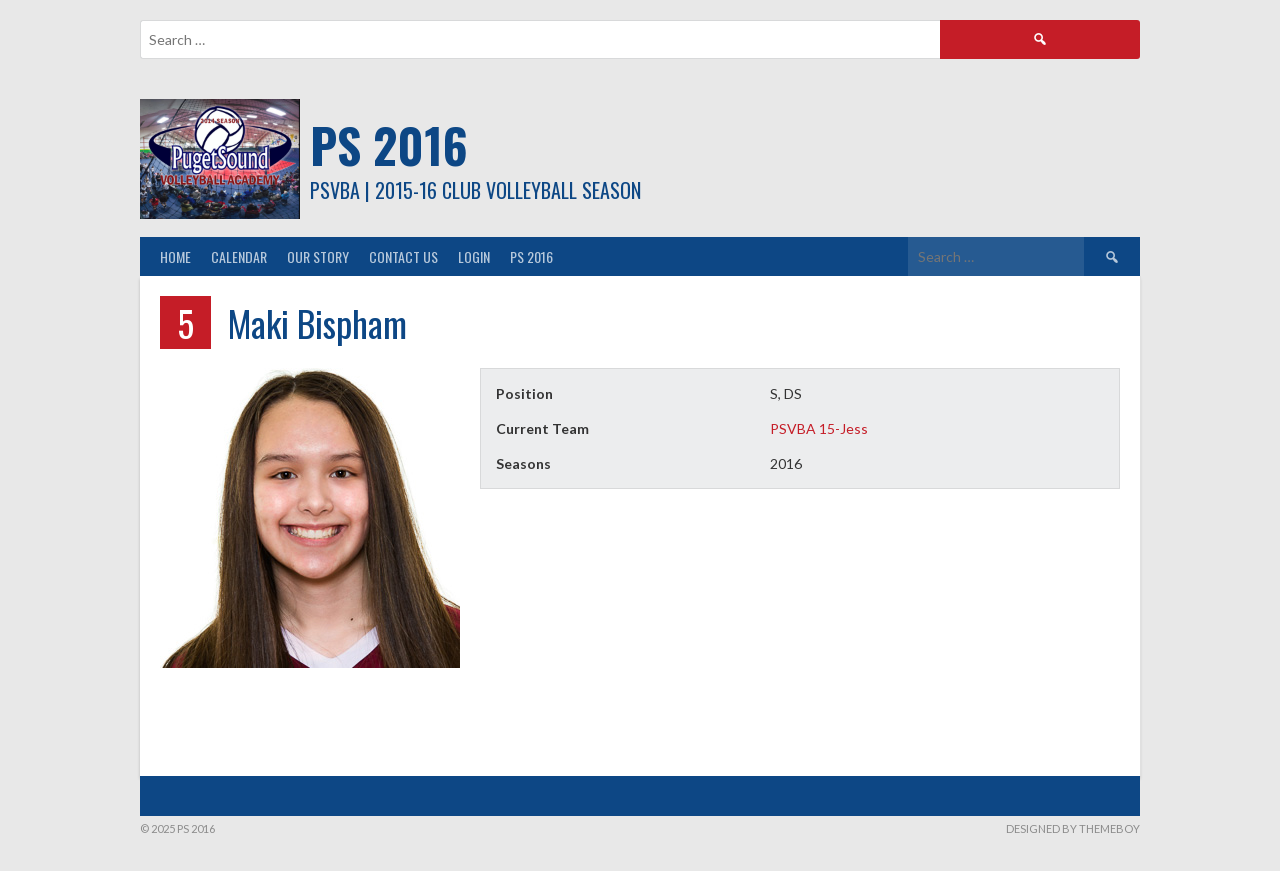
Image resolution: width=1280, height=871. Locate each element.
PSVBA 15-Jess (819, 428)
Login (474, 256)
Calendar (239, 256)
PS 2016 (389, 144)
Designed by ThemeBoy (1073, 828)
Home (175, 256)
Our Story (318, 256)
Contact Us (403, 256)
